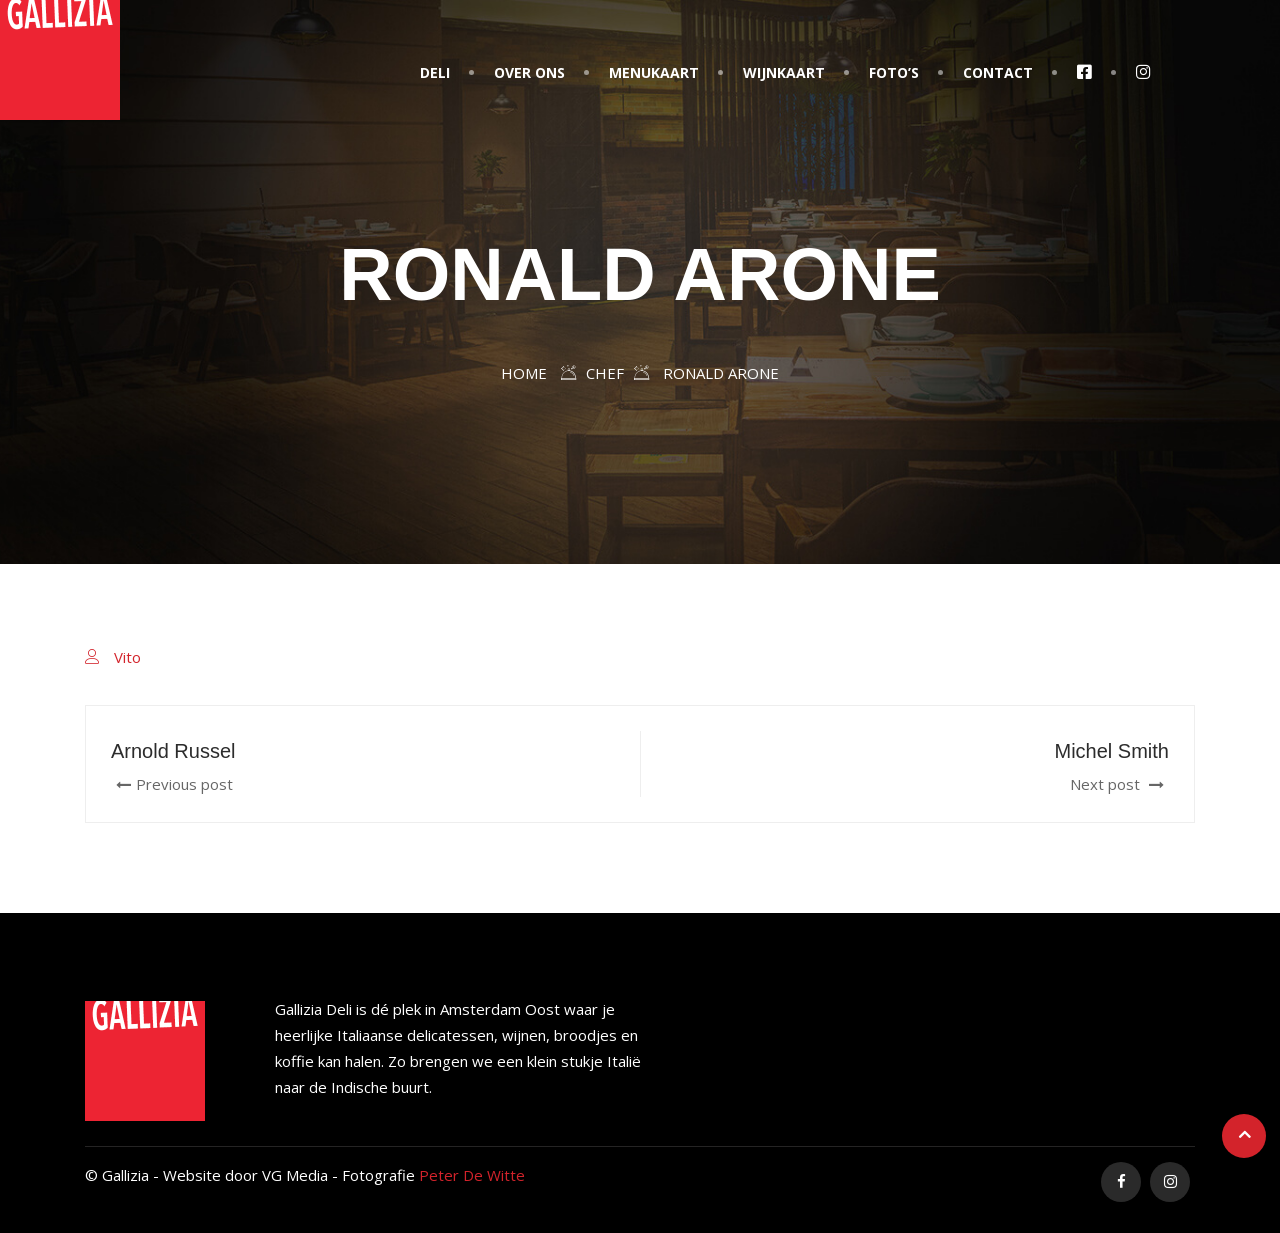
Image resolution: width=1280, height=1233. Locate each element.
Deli (435, 72)
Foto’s (894, 72)
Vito (127, 657)
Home (524, 373)
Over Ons (529, 72)
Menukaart (654, 72)
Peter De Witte (472, 1175)
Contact (998, 72)
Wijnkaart (784, 72)
